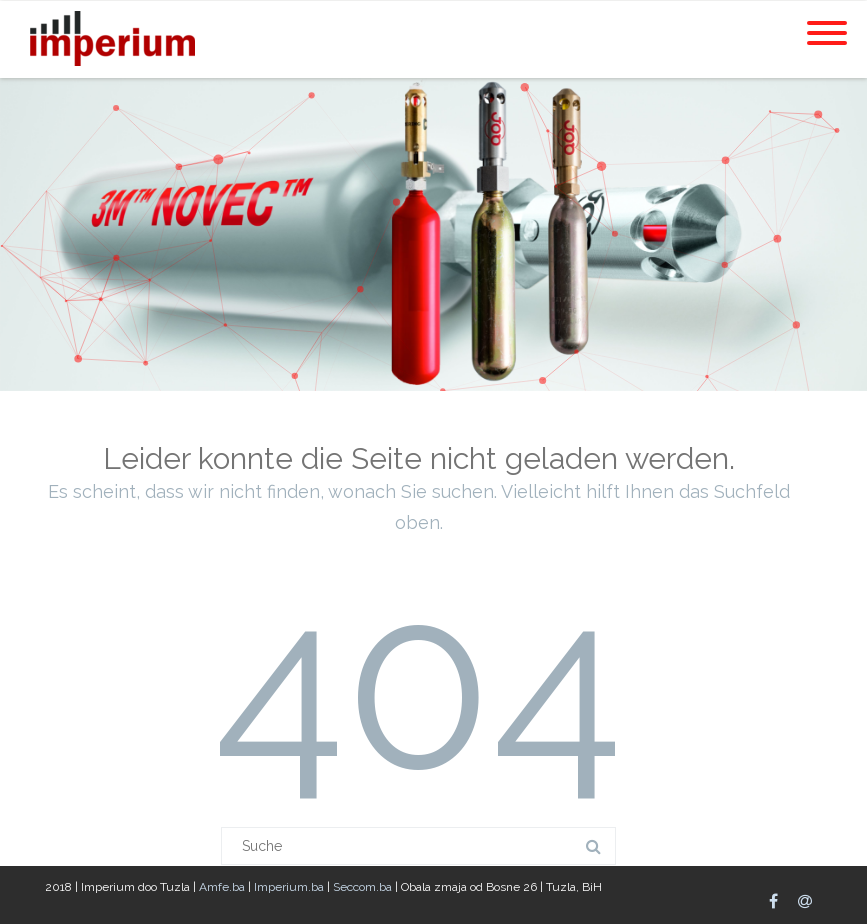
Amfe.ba (223, 887)
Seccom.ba (362, 887)
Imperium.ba (290, 887)
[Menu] (827, 21)
